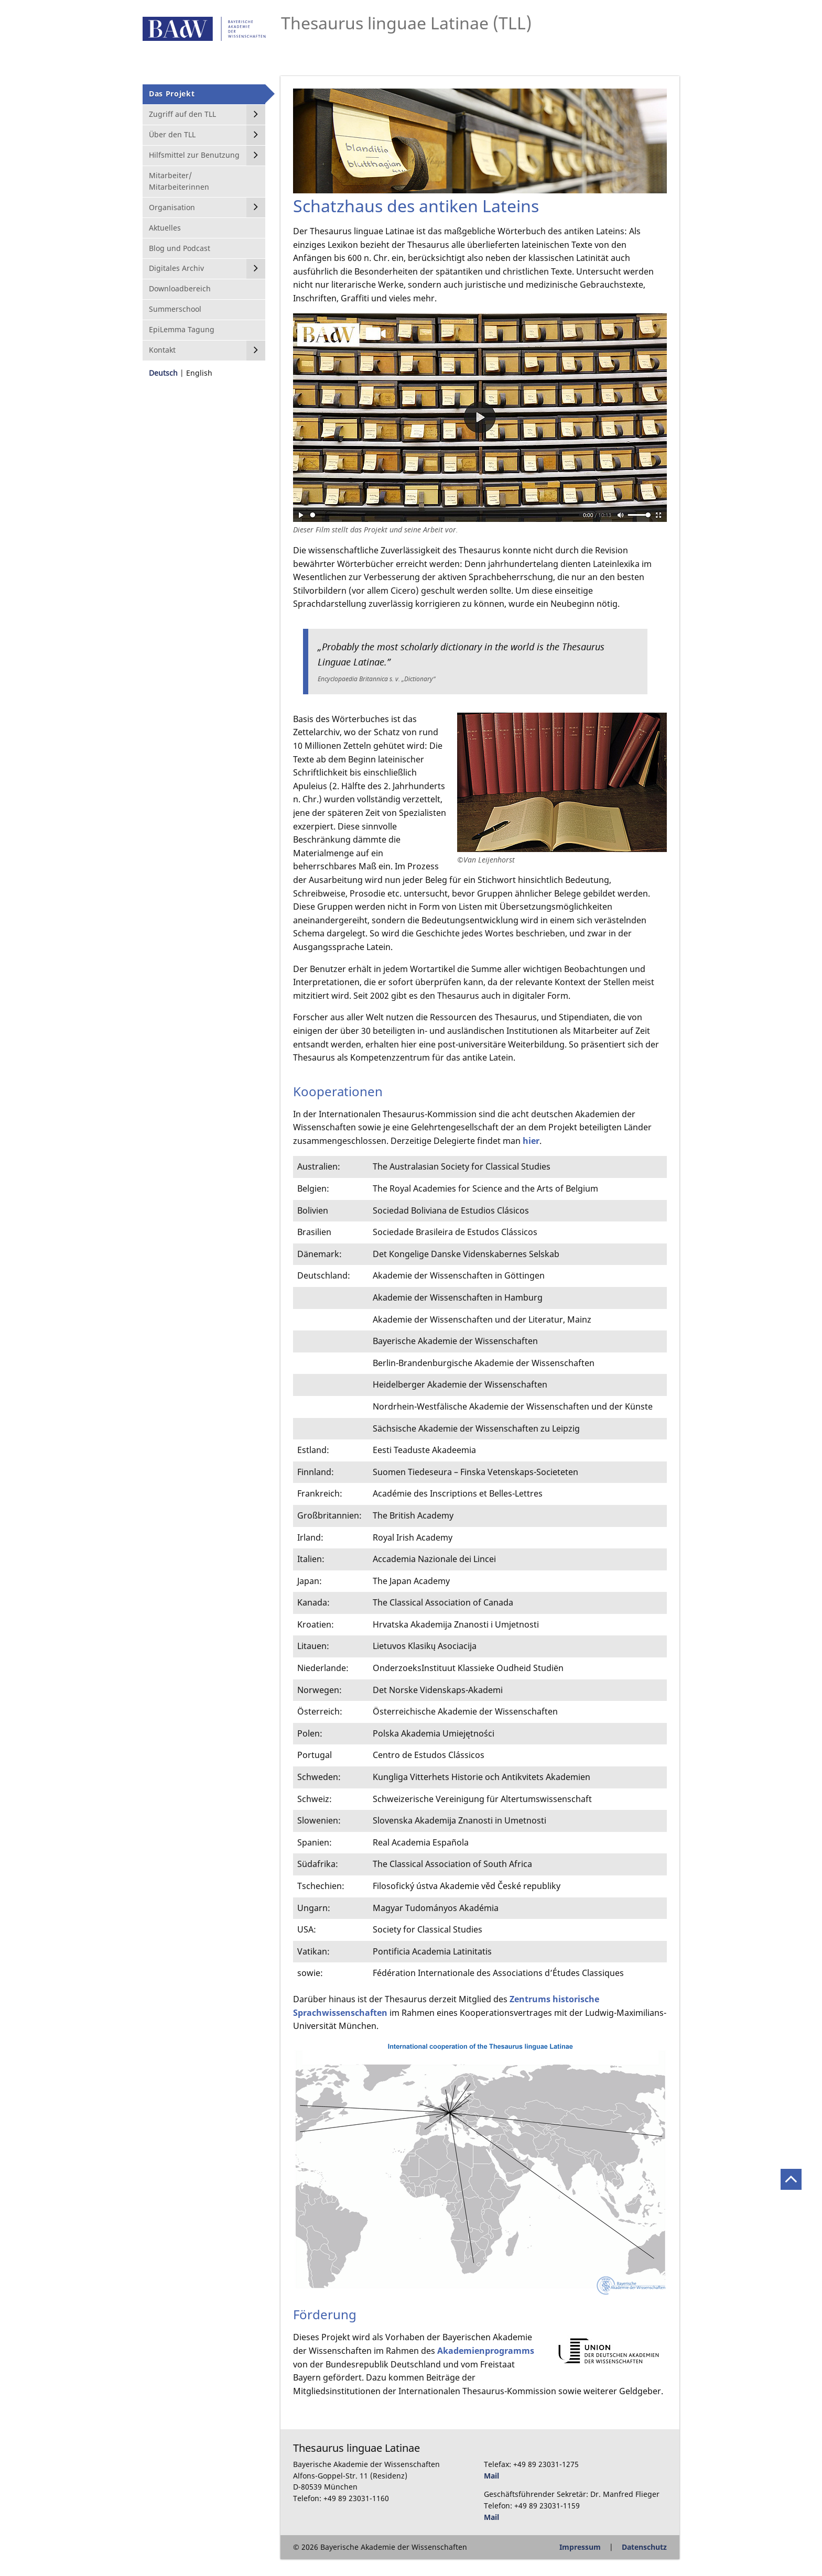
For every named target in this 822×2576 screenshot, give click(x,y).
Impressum (580, 2547)
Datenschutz (644, 2547)
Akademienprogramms (485, 2350)
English (199, 373)
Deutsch (163, 373)
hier (531, 1141)
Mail (491, 2476)
